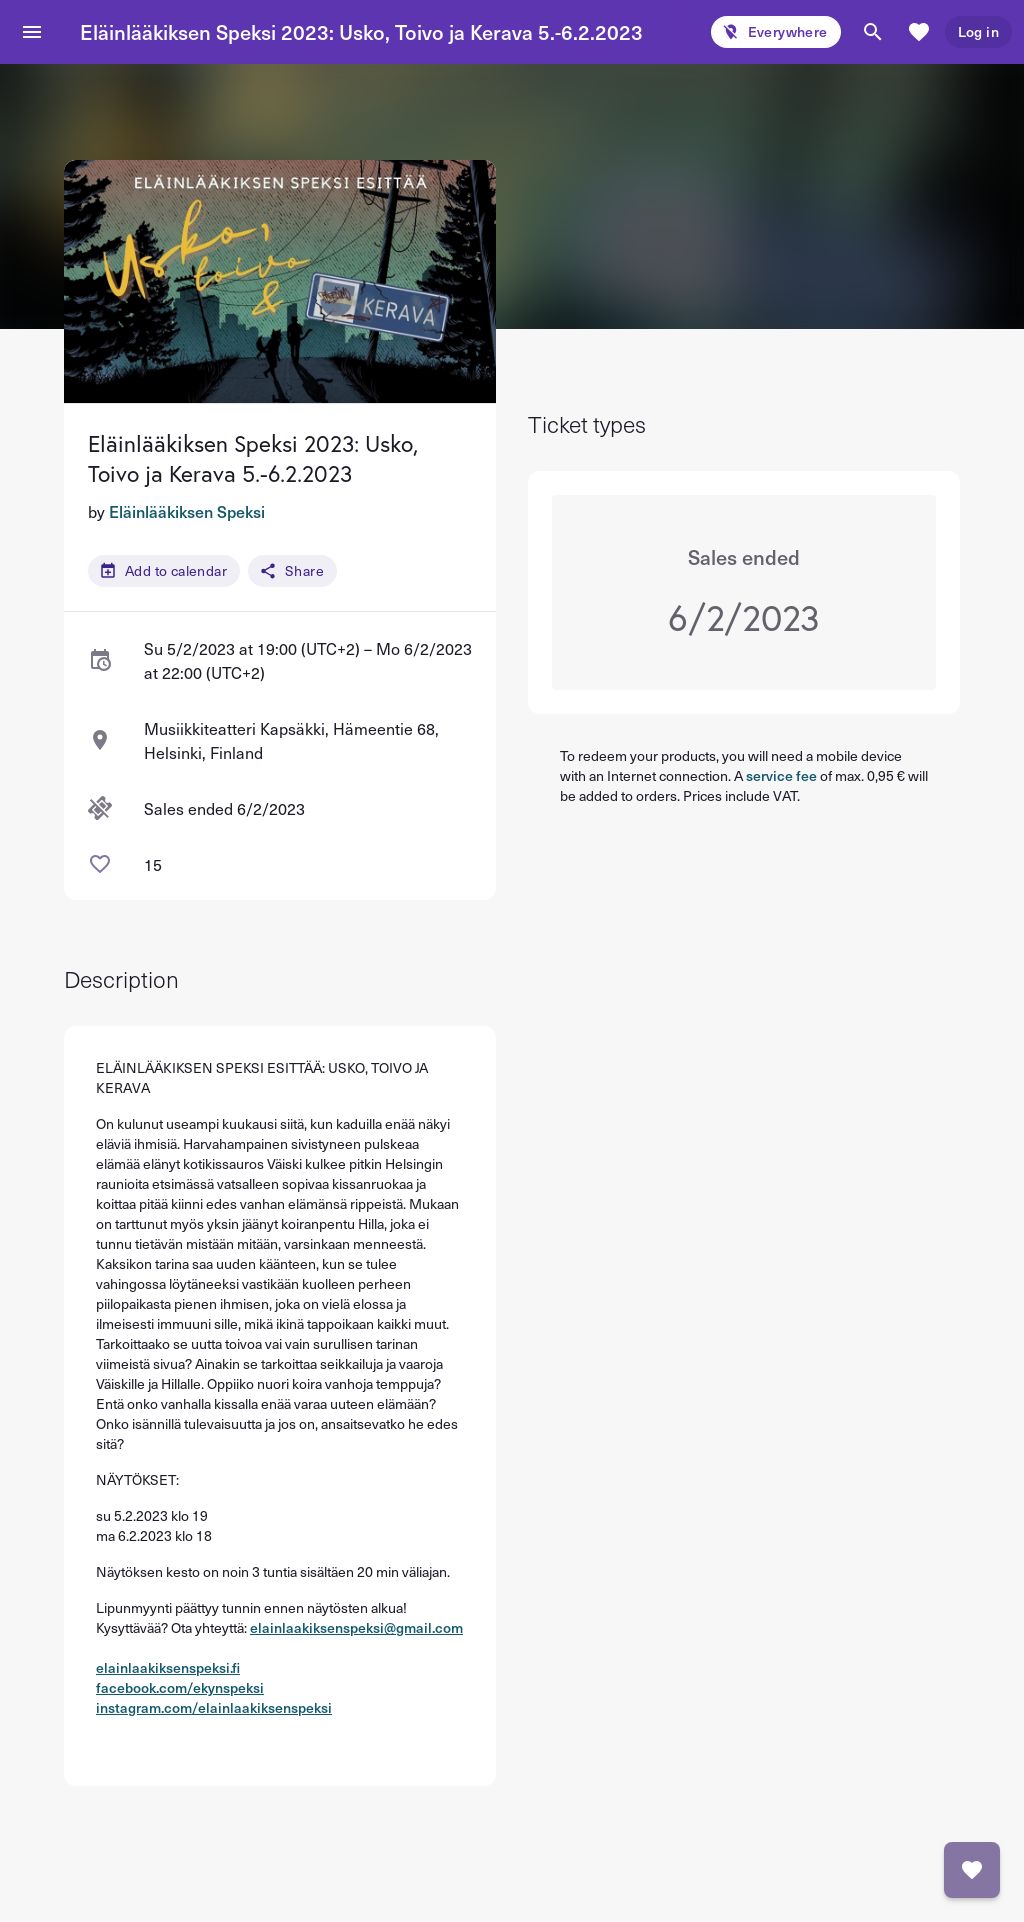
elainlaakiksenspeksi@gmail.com (356, 1627)
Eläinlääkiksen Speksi (187, 511)
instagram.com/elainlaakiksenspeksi (214, 1707)
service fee (781, 775)
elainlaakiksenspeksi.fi (168, 1667)
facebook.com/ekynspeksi (180, 1687)
